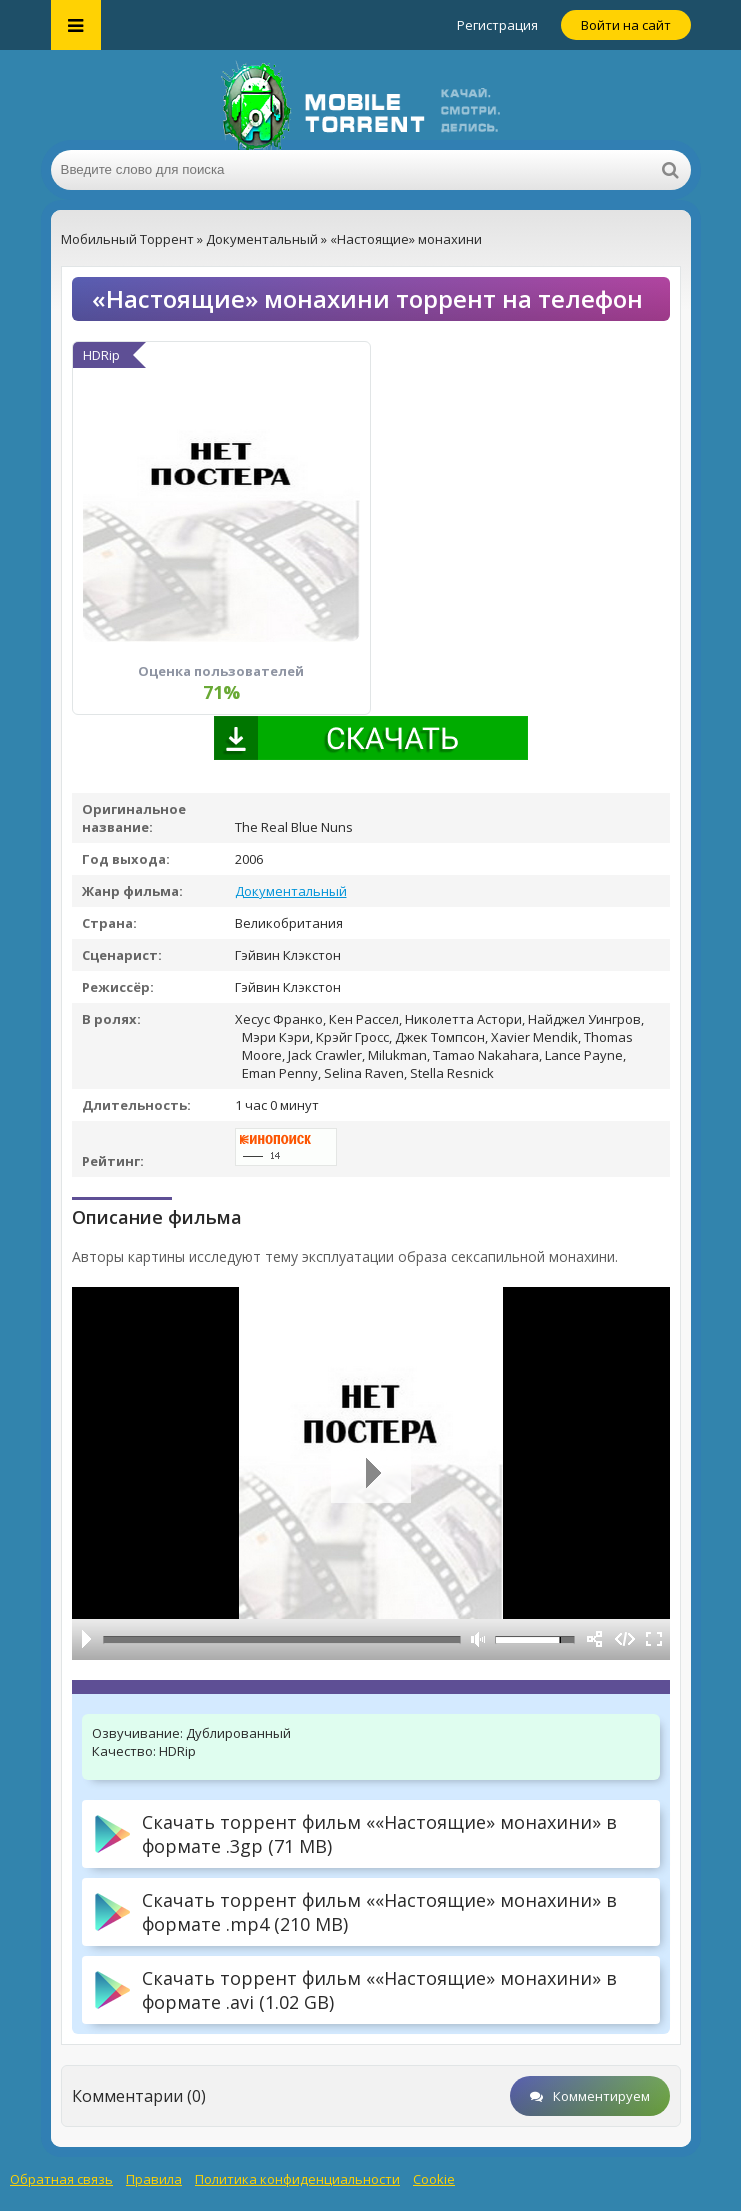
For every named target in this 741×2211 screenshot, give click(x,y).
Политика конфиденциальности (297, 2179)
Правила (154, 2179)
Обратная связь (61, 2179)
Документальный (291, 891)
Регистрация (497, 25)
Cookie (434, 2179)
